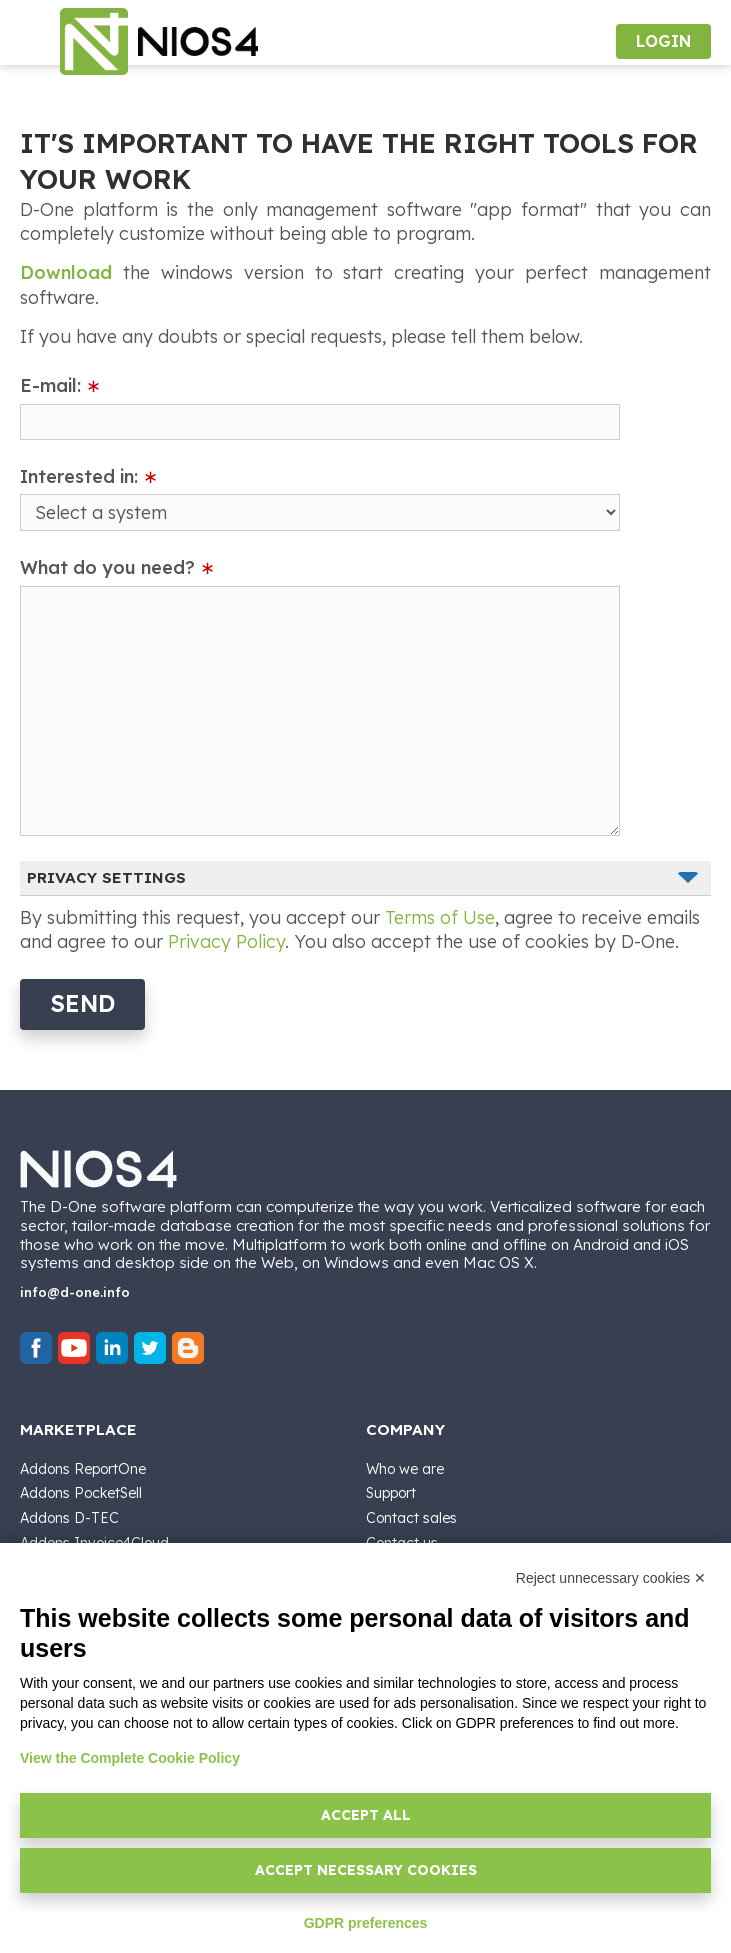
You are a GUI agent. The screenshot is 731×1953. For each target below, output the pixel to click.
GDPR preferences (366, 1923)
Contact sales (411, 1518)
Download (66, 272)
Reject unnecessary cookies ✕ (611, 1578)
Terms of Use (440, 917)
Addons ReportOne (83, 1469)
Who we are (405, 1469)
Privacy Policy (226, 941)
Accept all (366, 1815)
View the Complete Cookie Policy (130, 1758)
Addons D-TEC (69, 1518)
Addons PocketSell (81, 1493)
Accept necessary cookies (366, 1870)
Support (391, 1493)
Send (82, 1003)
